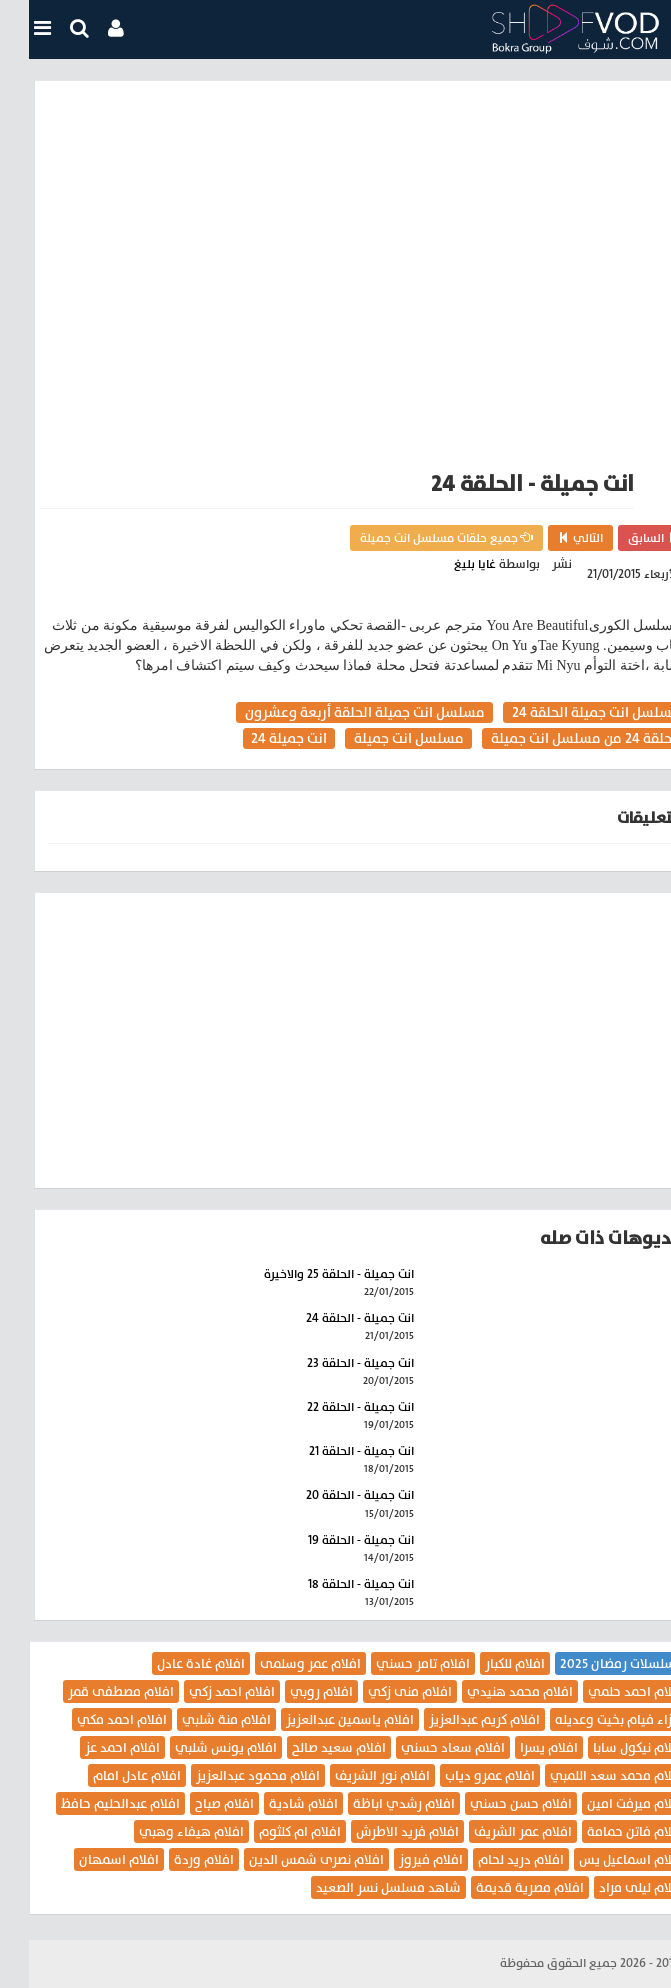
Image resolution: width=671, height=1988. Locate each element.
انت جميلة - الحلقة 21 (332, 1451)
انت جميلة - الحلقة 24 (331, 1318)
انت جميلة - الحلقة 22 (331, 1407)
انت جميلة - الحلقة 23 (331, 1363)
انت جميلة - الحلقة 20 (331, 1495)
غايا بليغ (446, 564)
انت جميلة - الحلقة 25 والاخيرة (310, 1274)
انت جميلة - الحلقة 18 (332, 1584)
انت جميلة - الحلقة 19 (332, 1540)
